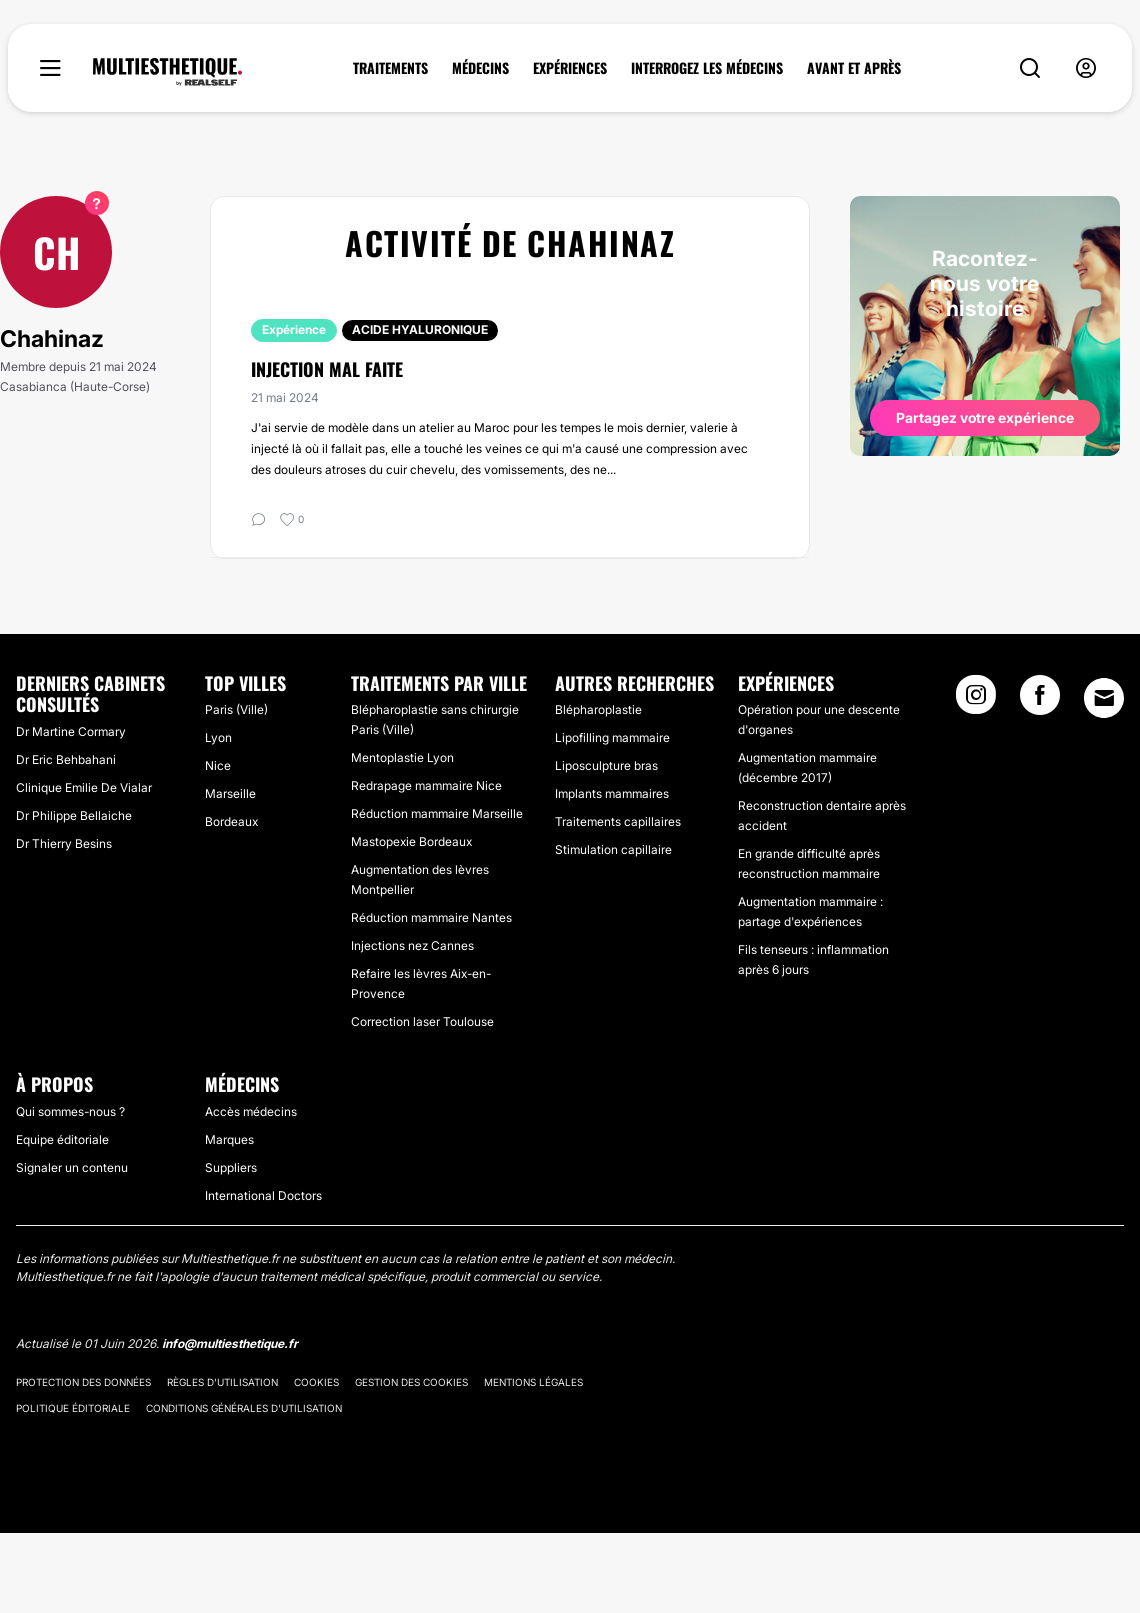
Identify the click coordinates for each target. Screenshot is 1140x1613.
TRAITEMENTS (390, 68)
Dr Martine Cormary (71, 731)
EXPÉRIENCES (570, 68)
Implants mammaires (612, 793)
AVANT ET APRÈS (854, 68)
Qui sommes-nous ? (70, 1111)
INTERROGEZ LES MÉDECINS (707, 68)
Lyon (218, 737)
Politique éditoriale (73, 1408)
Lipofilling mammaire (612, 737)
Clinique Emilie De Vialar (84, 787)
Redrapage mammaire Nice (426, 785)
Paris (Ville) (236, 709)
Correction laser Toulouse (422, 1021)
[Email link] (1104, 698)
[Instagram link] (976, 701)
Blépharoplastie (598, 709)
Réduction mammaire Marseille (437, 813)
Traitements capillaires (618, 821)
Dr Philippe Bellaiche (74, 815)
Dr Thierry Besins (64, 843)
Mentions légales (533, 1382)
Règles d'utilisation (222, 1382)
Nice (218, 765)
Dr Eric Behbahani (66, 759)
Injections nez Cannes (412, 945)
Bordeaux (231, 821)
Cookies (316, 1382)
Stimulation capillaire (613, 849)
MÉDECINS (480, 68)
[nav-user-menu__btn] (1086, 68)
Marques (229, 1139)
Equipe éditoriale (62, 1139)
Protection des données (83, 1382)
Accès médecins (251, 1111)
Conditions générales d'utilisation (244, 1408)
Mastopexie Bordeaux (411, 841)
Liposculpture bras (606, 765)
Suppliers (231, 1167)
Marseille (230, 793)
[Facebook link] (1040, 701)
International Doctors (263, 1195)
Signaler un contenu (72, 1167)
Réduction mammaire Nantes (431, 917)
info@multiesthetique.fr (230, 1343)
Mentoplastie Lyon (402, 757)
